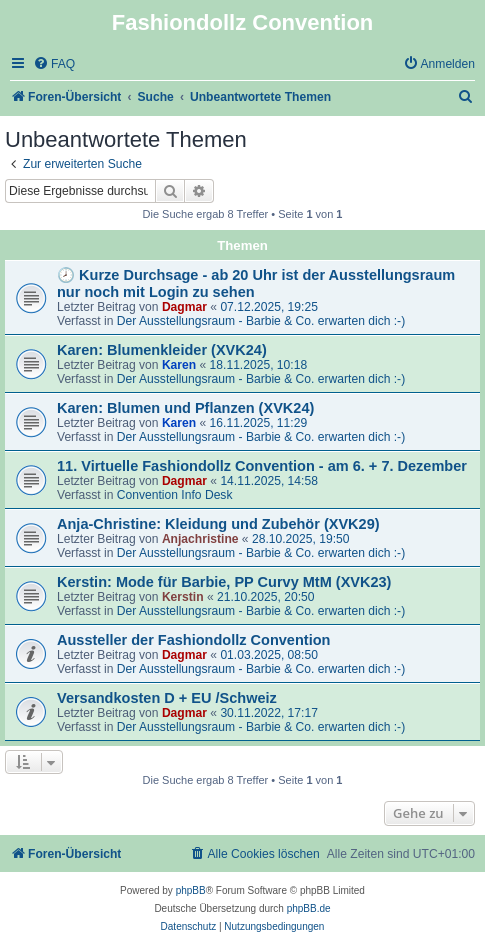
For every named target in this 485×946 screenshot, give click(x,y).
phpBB (191, 890)
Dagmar (184, 307)
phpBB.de (309, 908)
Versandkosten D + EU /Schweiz (167, 698)
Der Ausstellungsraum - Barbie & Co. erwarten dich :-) (261, 321)
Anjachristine (200, 539)
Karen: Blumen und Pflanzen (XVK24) (185, 408)
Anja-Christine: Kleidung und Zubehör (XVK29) (218, 524)
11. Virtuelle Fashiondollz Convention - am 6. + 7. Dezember (262, 466)
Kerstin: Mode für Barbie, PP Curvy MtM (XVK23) (224, 582)
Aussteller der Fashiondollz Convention (193, 640)
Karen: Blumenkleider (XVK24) (162, 350)
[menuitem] (54, 64)
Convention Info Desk (175, 495)
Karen (179, 365)
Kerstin (183, 597)
